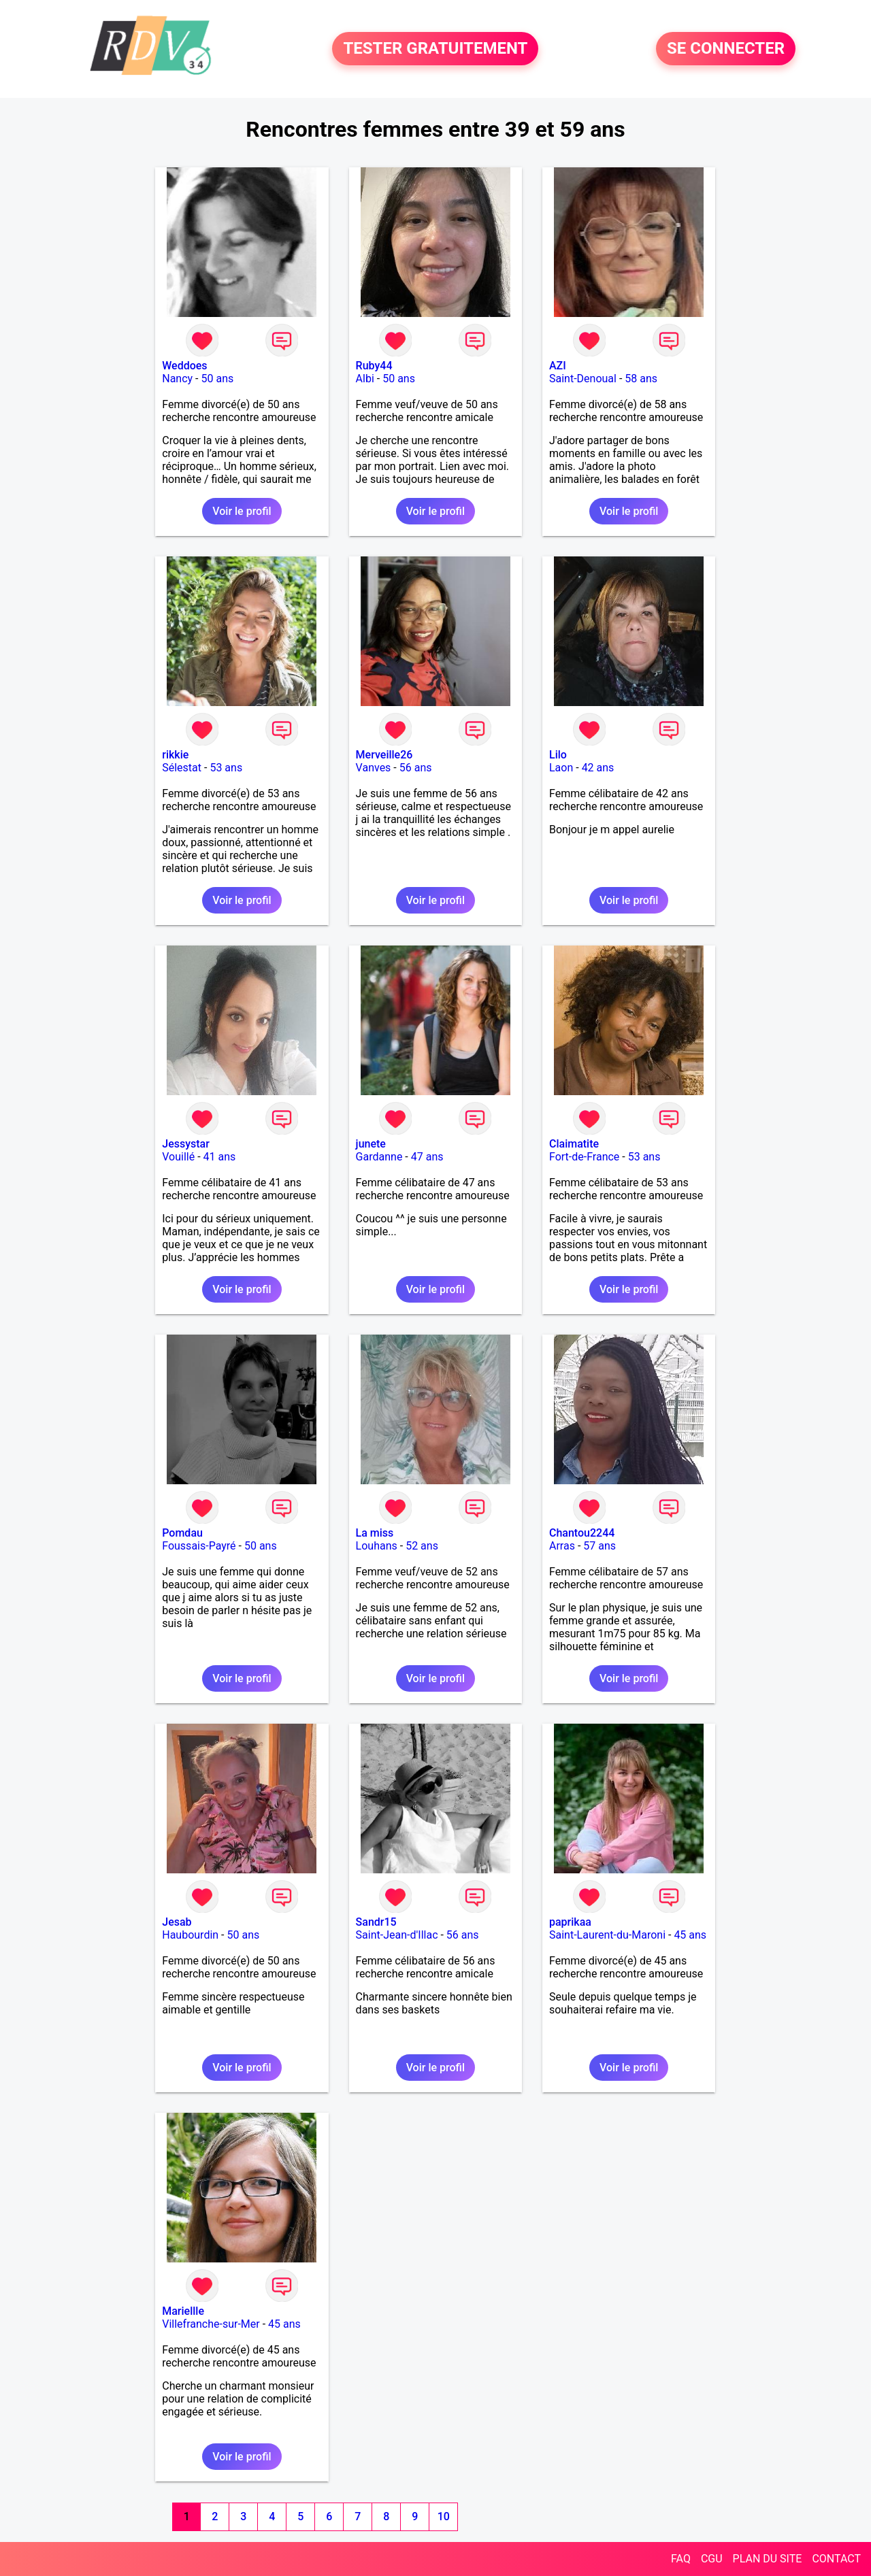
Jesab (176, 1922)
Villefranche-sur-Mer (210, 2324)
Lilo (558, 754)
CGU (712, 2558)
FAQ (681, 2558)
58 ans (641, 378)
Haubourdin (190, 1934)
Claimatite (574, 1143)
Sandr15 (376, 1922)
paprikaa (570, 1922)
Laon (561, 767)
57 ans (599, 1545)
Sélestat (181, 767)
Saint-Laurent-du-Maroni (607, 1934)
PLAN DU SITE (767, 2558)
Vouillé (178, 1156)
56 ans (415, 767)
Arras (562, 1545)
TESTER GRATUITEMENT (435, 48)
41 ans (219, 1156)
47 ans (427, 1156)
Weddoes (184, 365)
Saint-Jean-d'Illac (397, 1934)
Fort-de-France (584, 1156)
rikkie (175, 754)
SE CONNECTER (726, 48)
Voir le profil (241, 511)
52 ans (422, 1545)
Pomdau (182, 1532)
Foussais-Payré (198, 1545)
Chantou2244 (581, 1532)
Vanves (373, 767)
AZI (557, 365)
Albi (365, 378)
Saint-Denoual (583, 378)
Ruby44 (374, 365)
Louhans (376, 1545)
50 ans (217, 378)
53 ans (226, 767)
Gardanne (379, 1156)
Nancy (177, 378)
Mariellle (183, 2311)
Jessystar (186, 1143)
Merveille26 (384, 754)
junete (371, 1143)
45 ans (690, 1934)
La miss (375, 1532)
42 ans (598, 767)
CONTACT (836, 2558)
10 (444, 2516)
